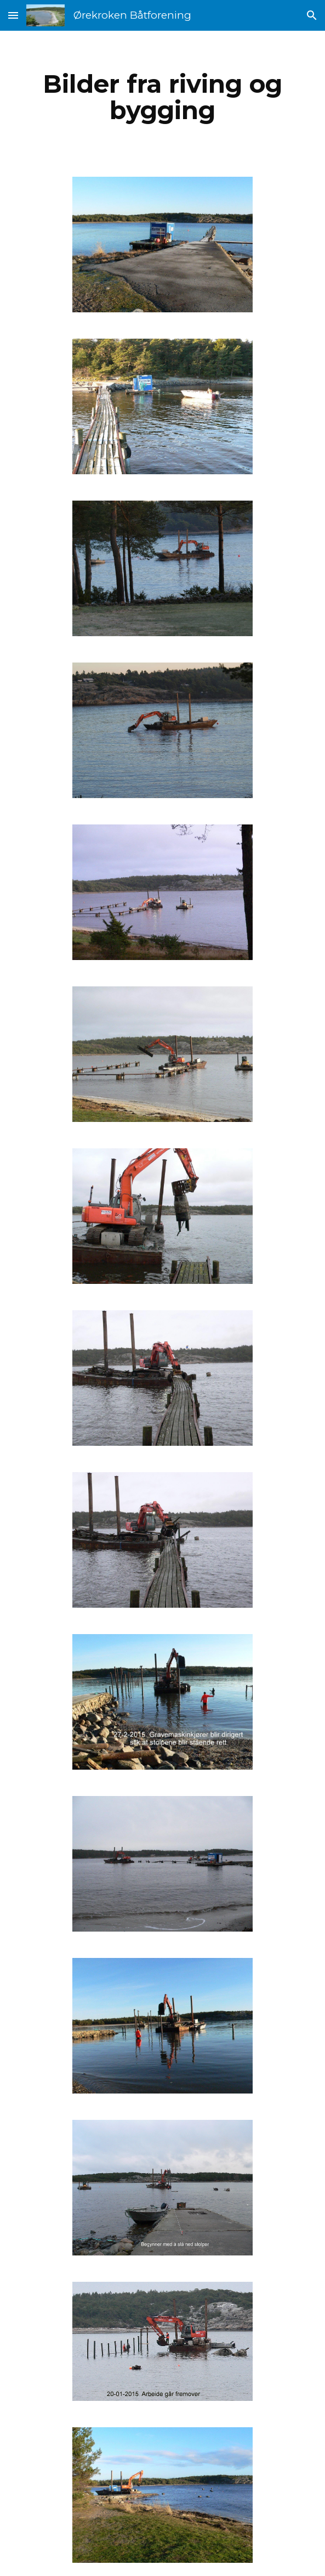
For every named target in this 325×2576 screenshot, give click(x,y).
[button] (13, 15)
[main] (162, 97)
